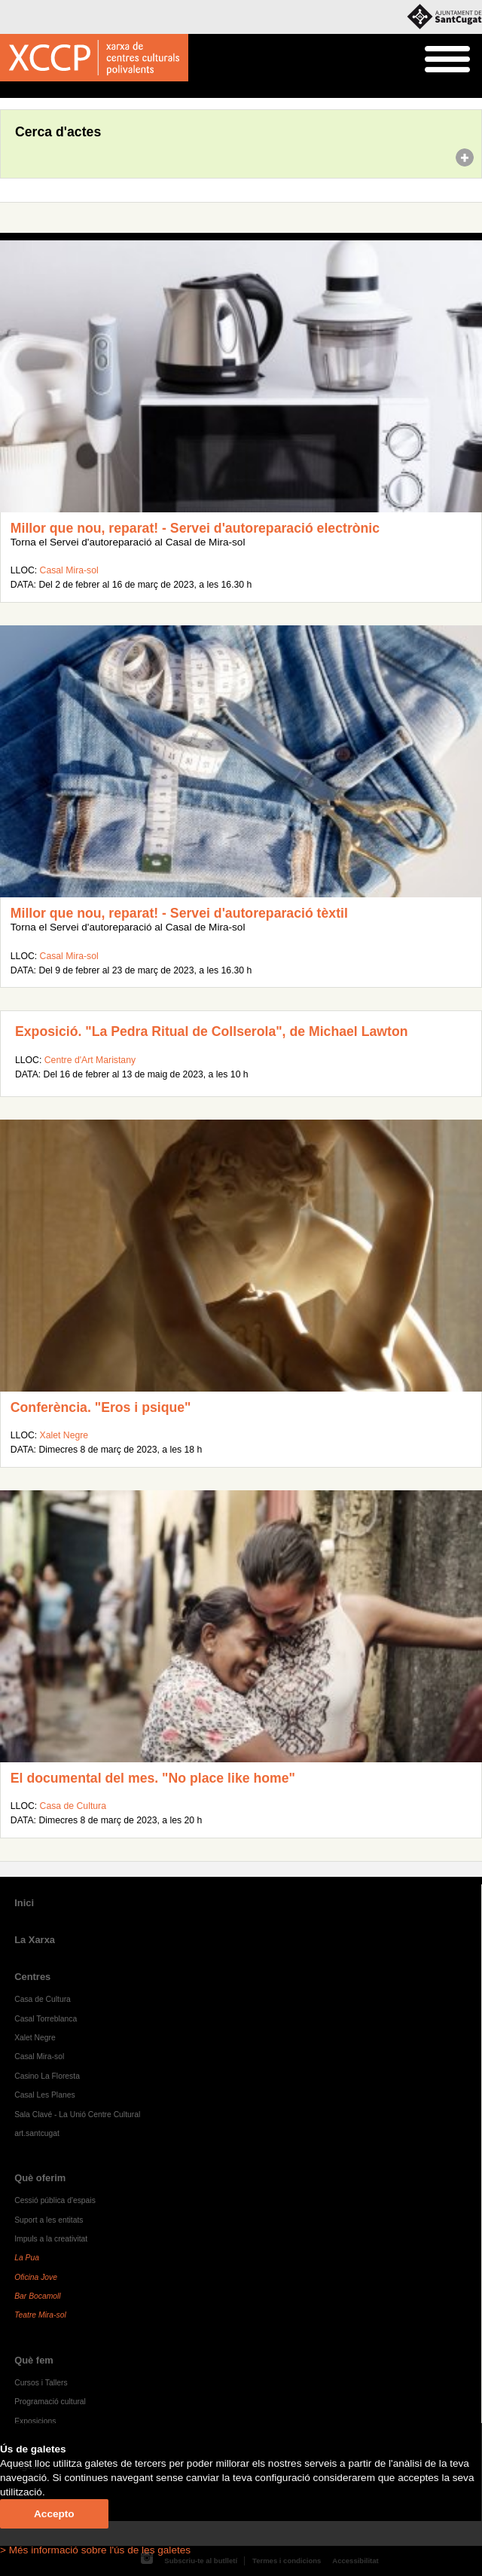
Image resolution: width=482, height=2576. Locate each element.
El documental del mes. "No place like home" (153, 1778)
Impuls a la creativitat (50, 2239)
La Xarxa (34, 1939)
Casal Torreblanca (45, 2019)
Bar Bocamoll (37, 2296)
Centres (32, 1976)
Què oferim (40, 2177)
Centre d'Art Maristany (90, 1060)
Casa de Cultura (73, 1806)
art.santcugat (36, 2133)
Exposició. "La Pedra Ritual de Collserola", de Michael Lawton (211, 1031)
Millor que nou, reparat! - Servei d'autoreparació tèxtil (179, 913)
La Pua (26, 2258)
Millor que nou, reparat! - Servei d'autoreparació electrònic (195, 528)
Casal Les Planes (44, 2095)
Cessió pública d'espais (55, 2200)
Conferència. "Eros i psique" (101, 1407)
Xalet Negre (64, 1435)
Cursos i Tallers (40, 2383)
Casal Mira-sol (69, 570)
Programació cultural (50, 2401)
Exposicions (35, 2421)
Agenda (40, 90)
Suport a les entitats (48, 2220)
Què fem (33, 2360)
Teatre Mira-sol (40, 2315)
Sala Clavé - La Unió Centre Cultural (77, 2114)
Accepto (54, 2513)
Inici (8, 90)
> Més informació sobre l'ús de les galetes (95, 2550)
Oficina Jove (35, 2277)
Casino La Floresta (47, 2076)
